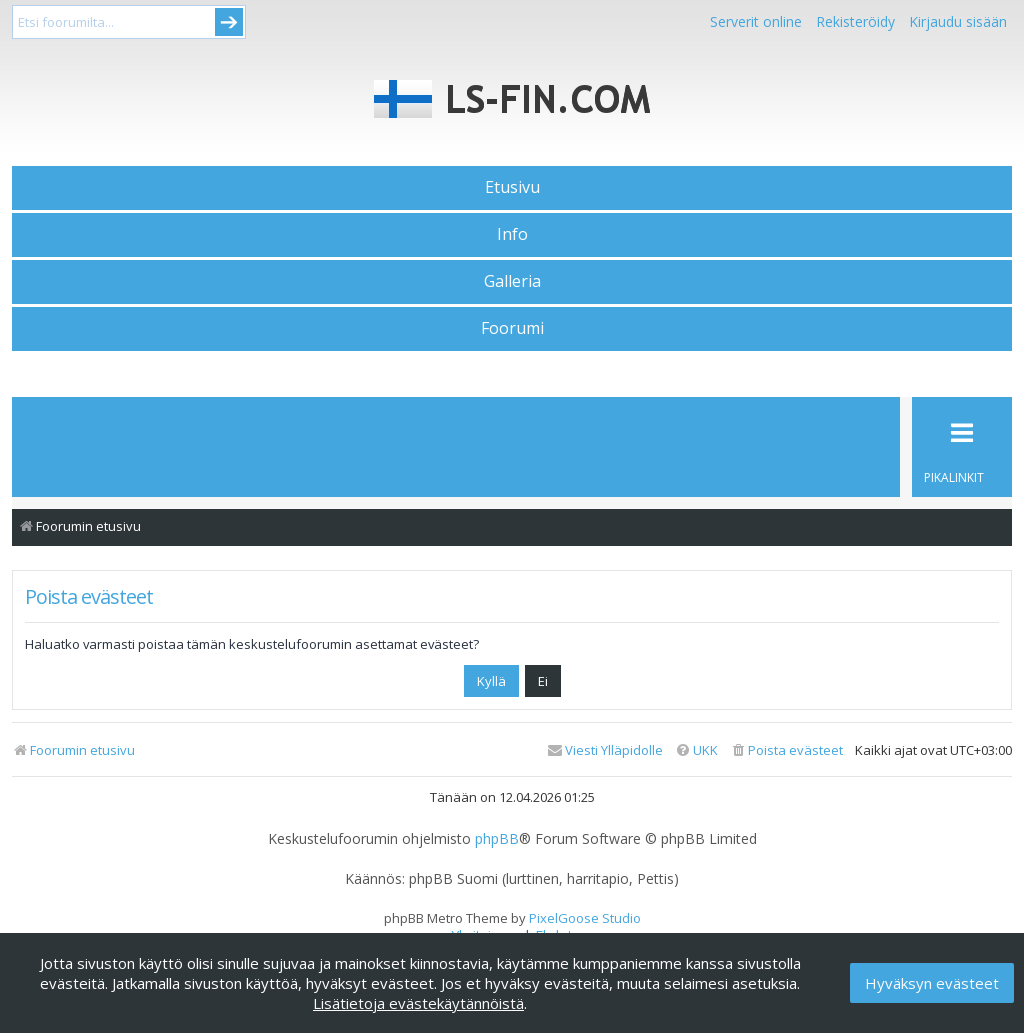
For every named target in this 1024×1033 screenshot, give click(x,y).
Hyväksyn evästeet (932, 983)
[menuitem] (786, 750)
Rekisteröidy (855, 21)
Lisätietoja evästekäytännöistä (418, 1003)
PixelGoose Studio (585, 918)
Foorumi (512, 328)
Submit (229, 22)
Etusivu (512, 187)
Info (512, 234)
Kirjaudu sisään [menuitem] (958, 21)
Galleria (512, 281)
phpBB (497, 839)
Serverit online (756, 21)
